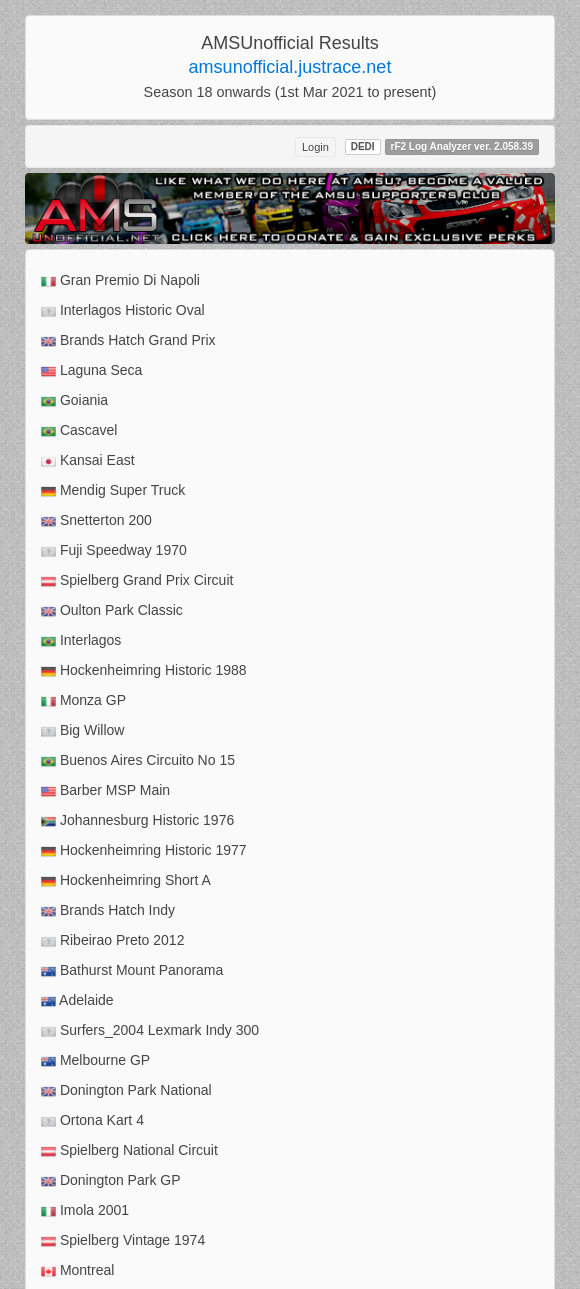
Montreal (77, 1270)
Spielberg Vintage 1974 (123, 1240)
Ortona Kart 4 (92, 1120)
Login (315, 147)
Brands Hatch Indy (108, 910)
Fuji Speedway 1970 (114, 550)
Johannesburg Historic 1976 (137, 820)
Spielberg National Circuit (129, 1150)
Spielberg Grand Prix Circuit (137, 580)
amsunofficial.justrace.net (290, 67)
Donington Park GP (111, 1180)
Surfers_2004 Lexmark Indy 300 (150, 1030)
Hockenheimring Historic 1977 (144, 850)
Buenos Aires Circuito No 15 (138, 760)
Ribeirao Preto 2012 (112, 940)
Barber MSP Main (105, 790)
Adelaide (77, 1000)
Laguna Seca (91, 370)
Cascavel (79, 430)
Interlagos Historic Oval (123, 310)
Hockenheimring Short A (126, 880)
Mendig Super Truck (113, 490)
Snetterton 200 (96, 520)
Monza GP (83, 700)
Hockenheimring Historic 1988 (144, 670)
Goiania (74, 400)
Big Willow (82, 730)
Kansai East (88, 460)
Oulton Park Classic (112, 610)
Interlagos (81, 640)
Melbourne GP (95, 1060)
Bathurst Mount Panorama (132, 970)
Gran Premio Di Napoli (120, 280)
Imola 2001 (85, 1210)
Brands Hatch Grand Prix (128, 340)
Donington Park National (126, 1090)
